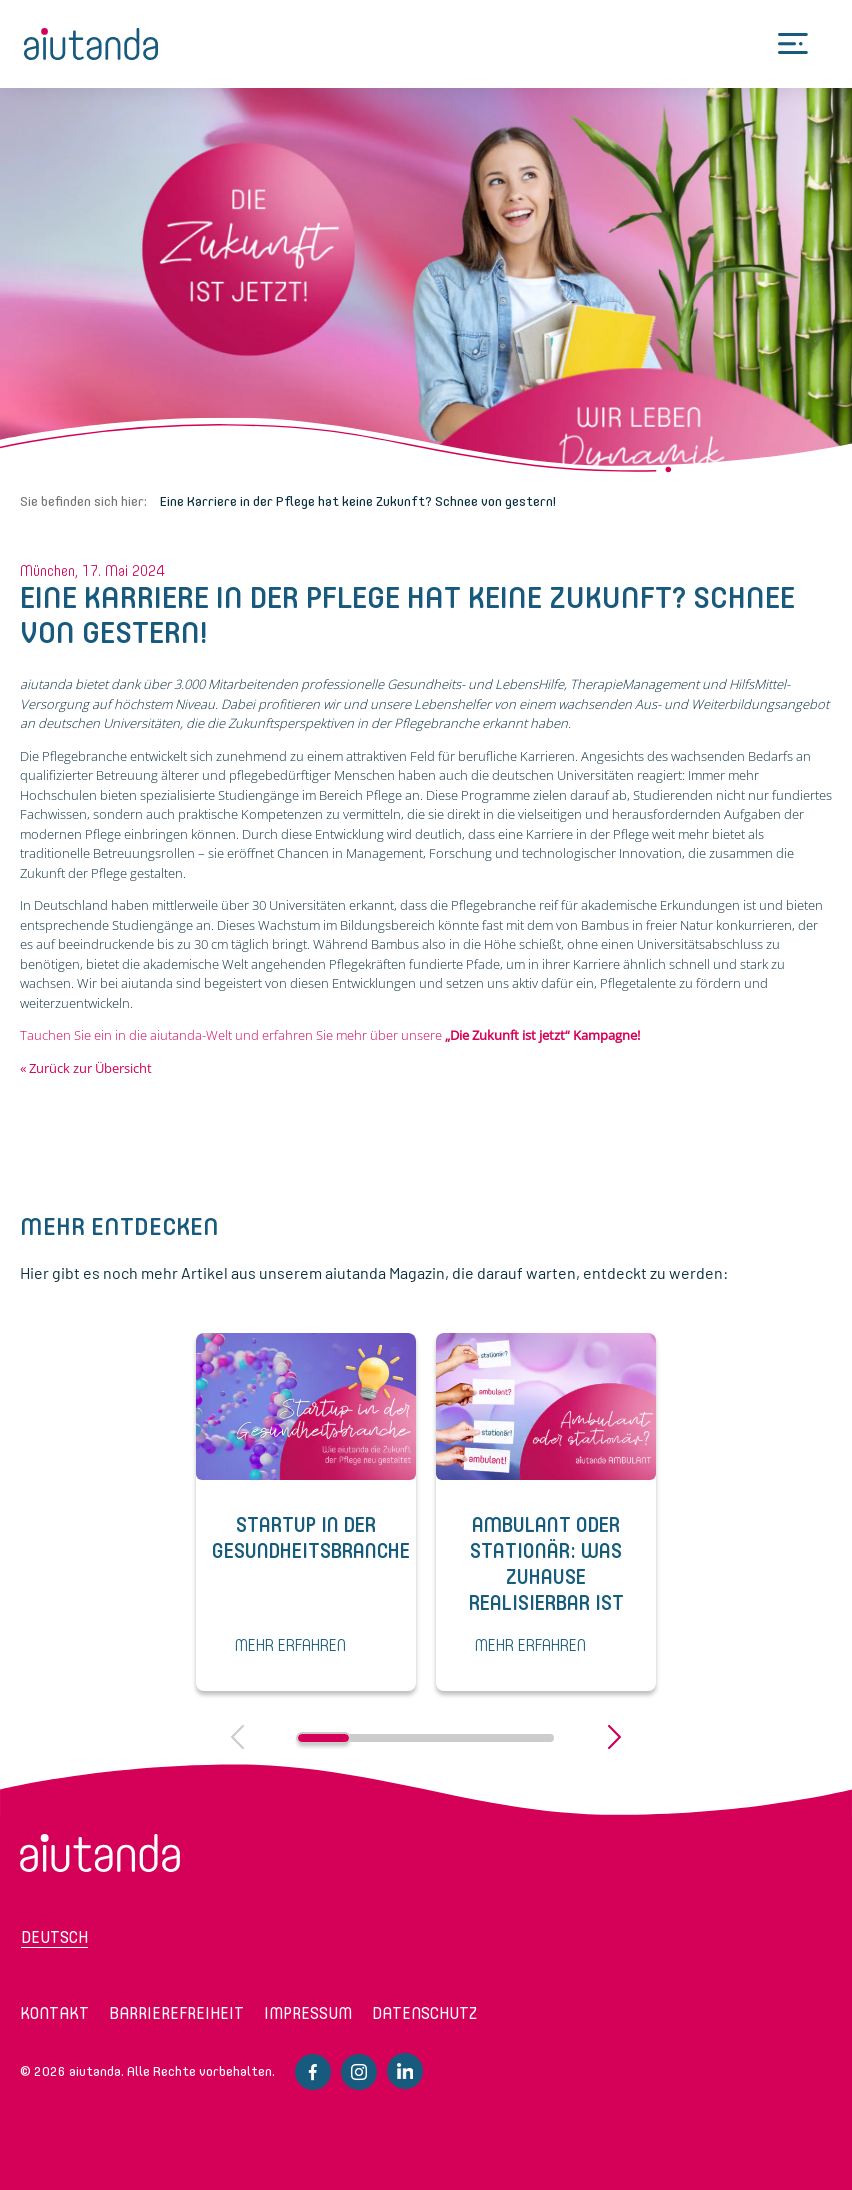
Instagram (359, 2072)
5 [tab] (528, 1738)
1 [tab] (323, 1738)
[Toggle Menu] (793, 44)
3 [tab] (425, 1738)
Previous (238, 1737)
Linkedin (405, 2071)
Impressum (308, 2013)
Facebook (313, 2072)
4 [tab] (477, 1738)
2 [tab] (374, 1738)
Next (614, 1737)
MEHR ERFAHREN (290, 1646)
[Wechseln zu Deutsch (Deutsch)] (101, 1944)
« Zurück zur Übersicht (86, 1068)
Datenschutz (424, 2013)
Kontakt (54, 2013)
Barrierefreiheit (176, 2013)
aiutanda (91, 44)
